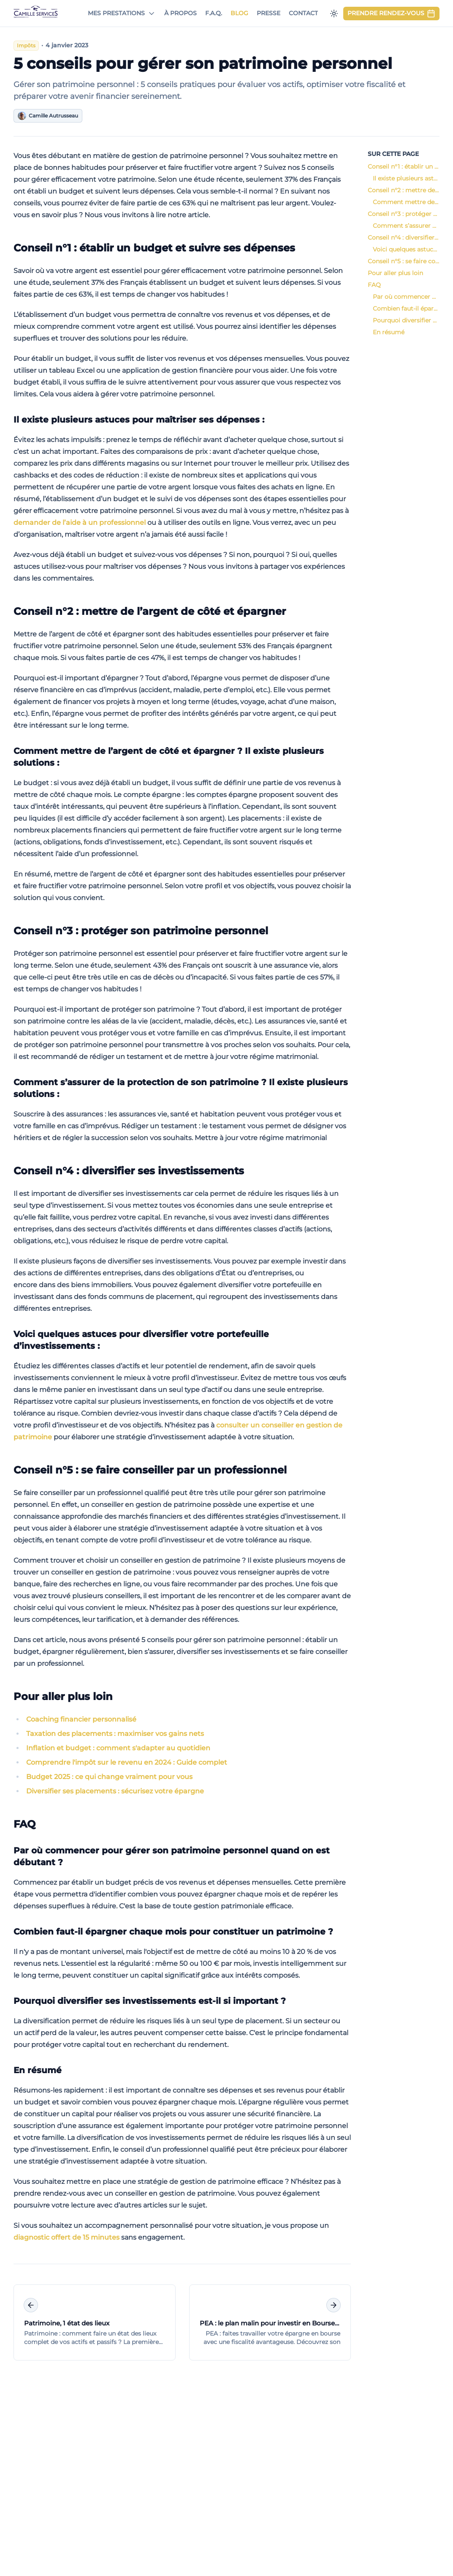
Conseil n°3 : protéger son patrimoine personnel (139, 931)
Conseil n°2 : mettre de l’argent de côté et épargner (148, 611)
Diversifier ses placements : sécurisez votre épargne (115, 1791)
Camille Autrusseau (48, 116)
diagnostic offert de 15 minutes (66, 2237)
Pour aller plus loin (61, 1696)
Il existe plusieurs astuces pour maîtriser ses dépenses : (137, 420)
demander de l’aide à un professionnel (80, 522)
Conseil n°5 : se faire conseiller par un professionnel (148, 1470)
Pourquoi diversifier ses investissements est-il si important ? (148, 2001)
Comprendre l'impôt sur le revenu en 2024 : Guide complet (126, 1762)
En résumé (36, 2070)
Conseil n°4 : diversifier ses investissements (127, 1171)
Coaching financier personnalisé (81, 1719)
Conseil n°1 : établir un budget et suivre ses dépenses (152, 248)
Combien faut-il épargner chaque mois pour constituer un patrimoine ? (171, 1932)
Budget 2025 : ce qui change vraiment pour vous (109, 1777)
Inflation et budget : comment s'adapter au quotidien (118, 1748)
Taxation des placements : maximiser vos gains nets (115, 1734)
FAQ (22, 1824)
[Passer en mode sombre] (334, 13)
